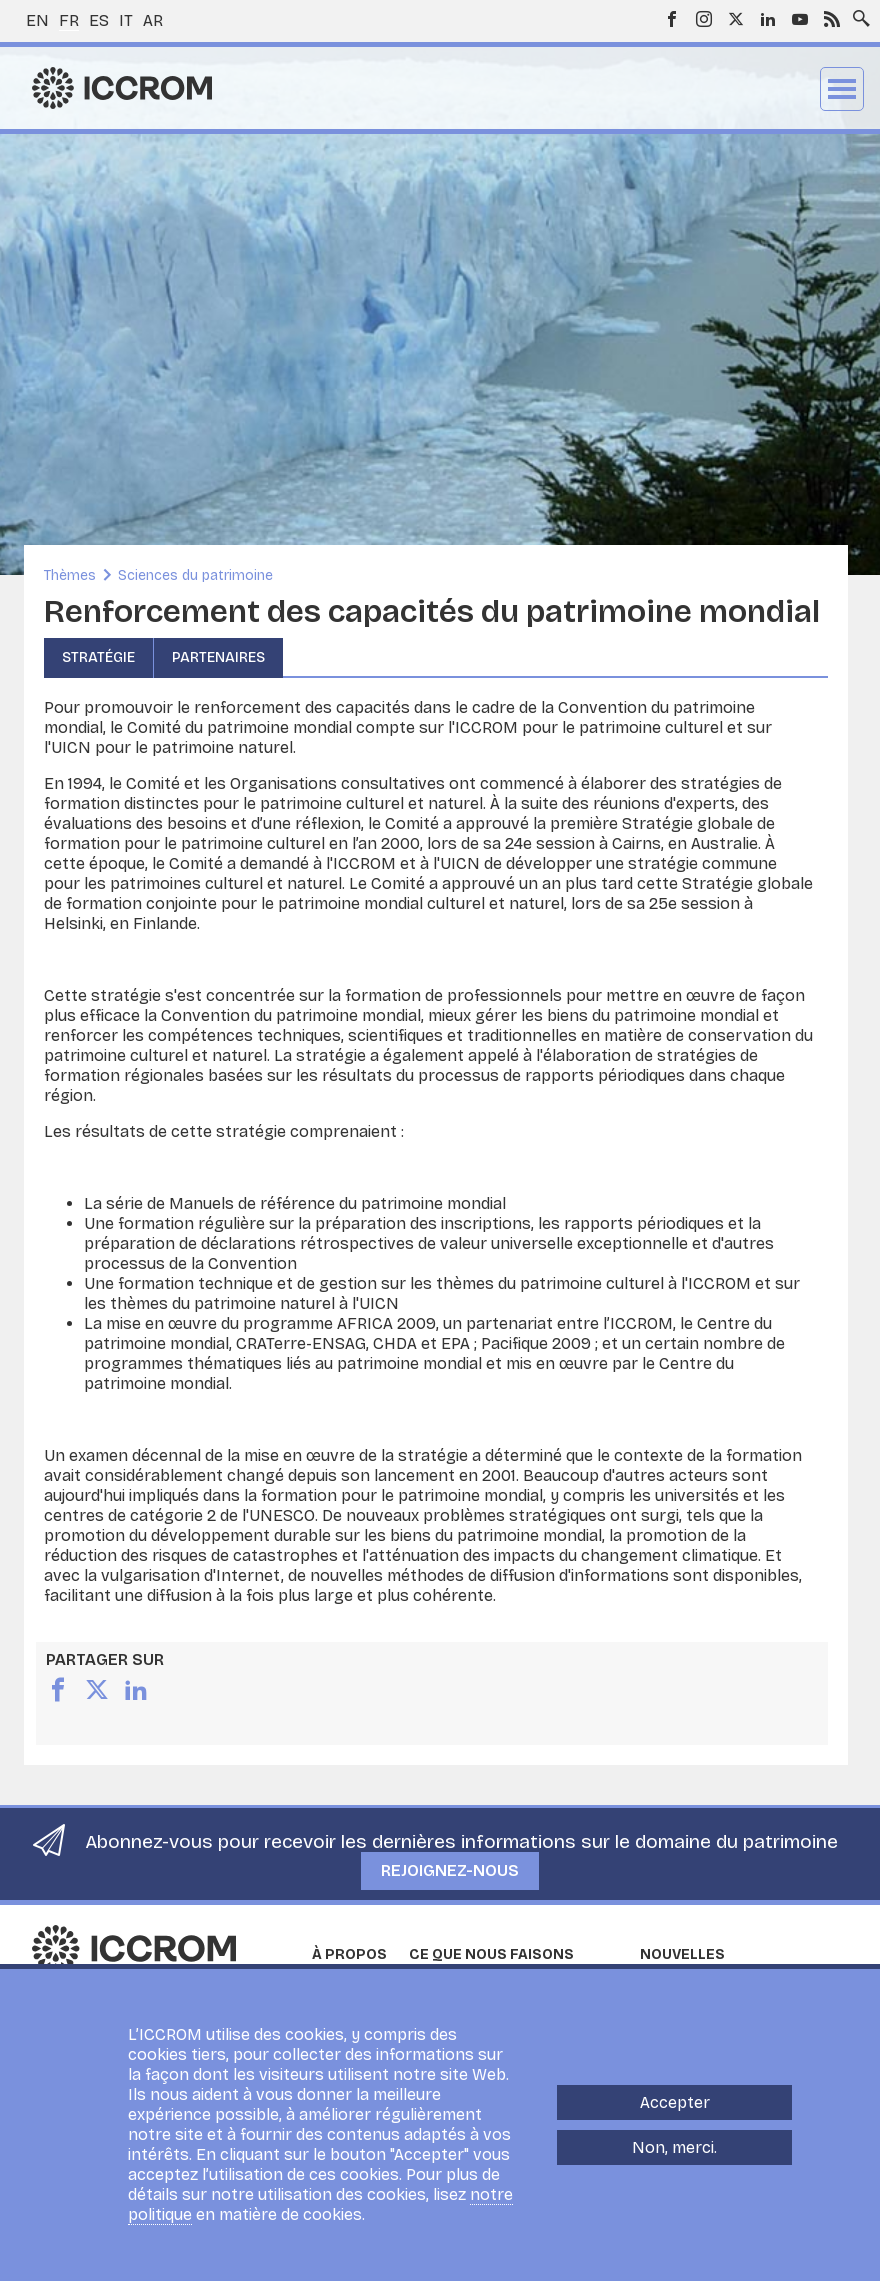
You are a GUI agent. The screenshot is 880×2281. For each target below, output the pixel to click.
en (37, 20)
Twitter (736, 19)
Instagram (704, 19)
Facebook (672, 19)
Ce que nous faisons (491, 1954)
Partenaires (218, 657)
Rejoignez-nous (450, 1870)
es (99, 20)
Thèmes (70, 575)
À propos (349, 1954)
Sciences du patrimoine (195, 575)
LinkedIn (768, 19)
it (126, 20)
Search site (857, 13)
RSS (832, 19)
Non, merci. (674, 2156)
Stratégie (98, 657)
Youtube (800, 19)
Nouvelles (682, 1954)
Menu (842, 89)
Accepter (675, 2111)
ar (153, 20)
